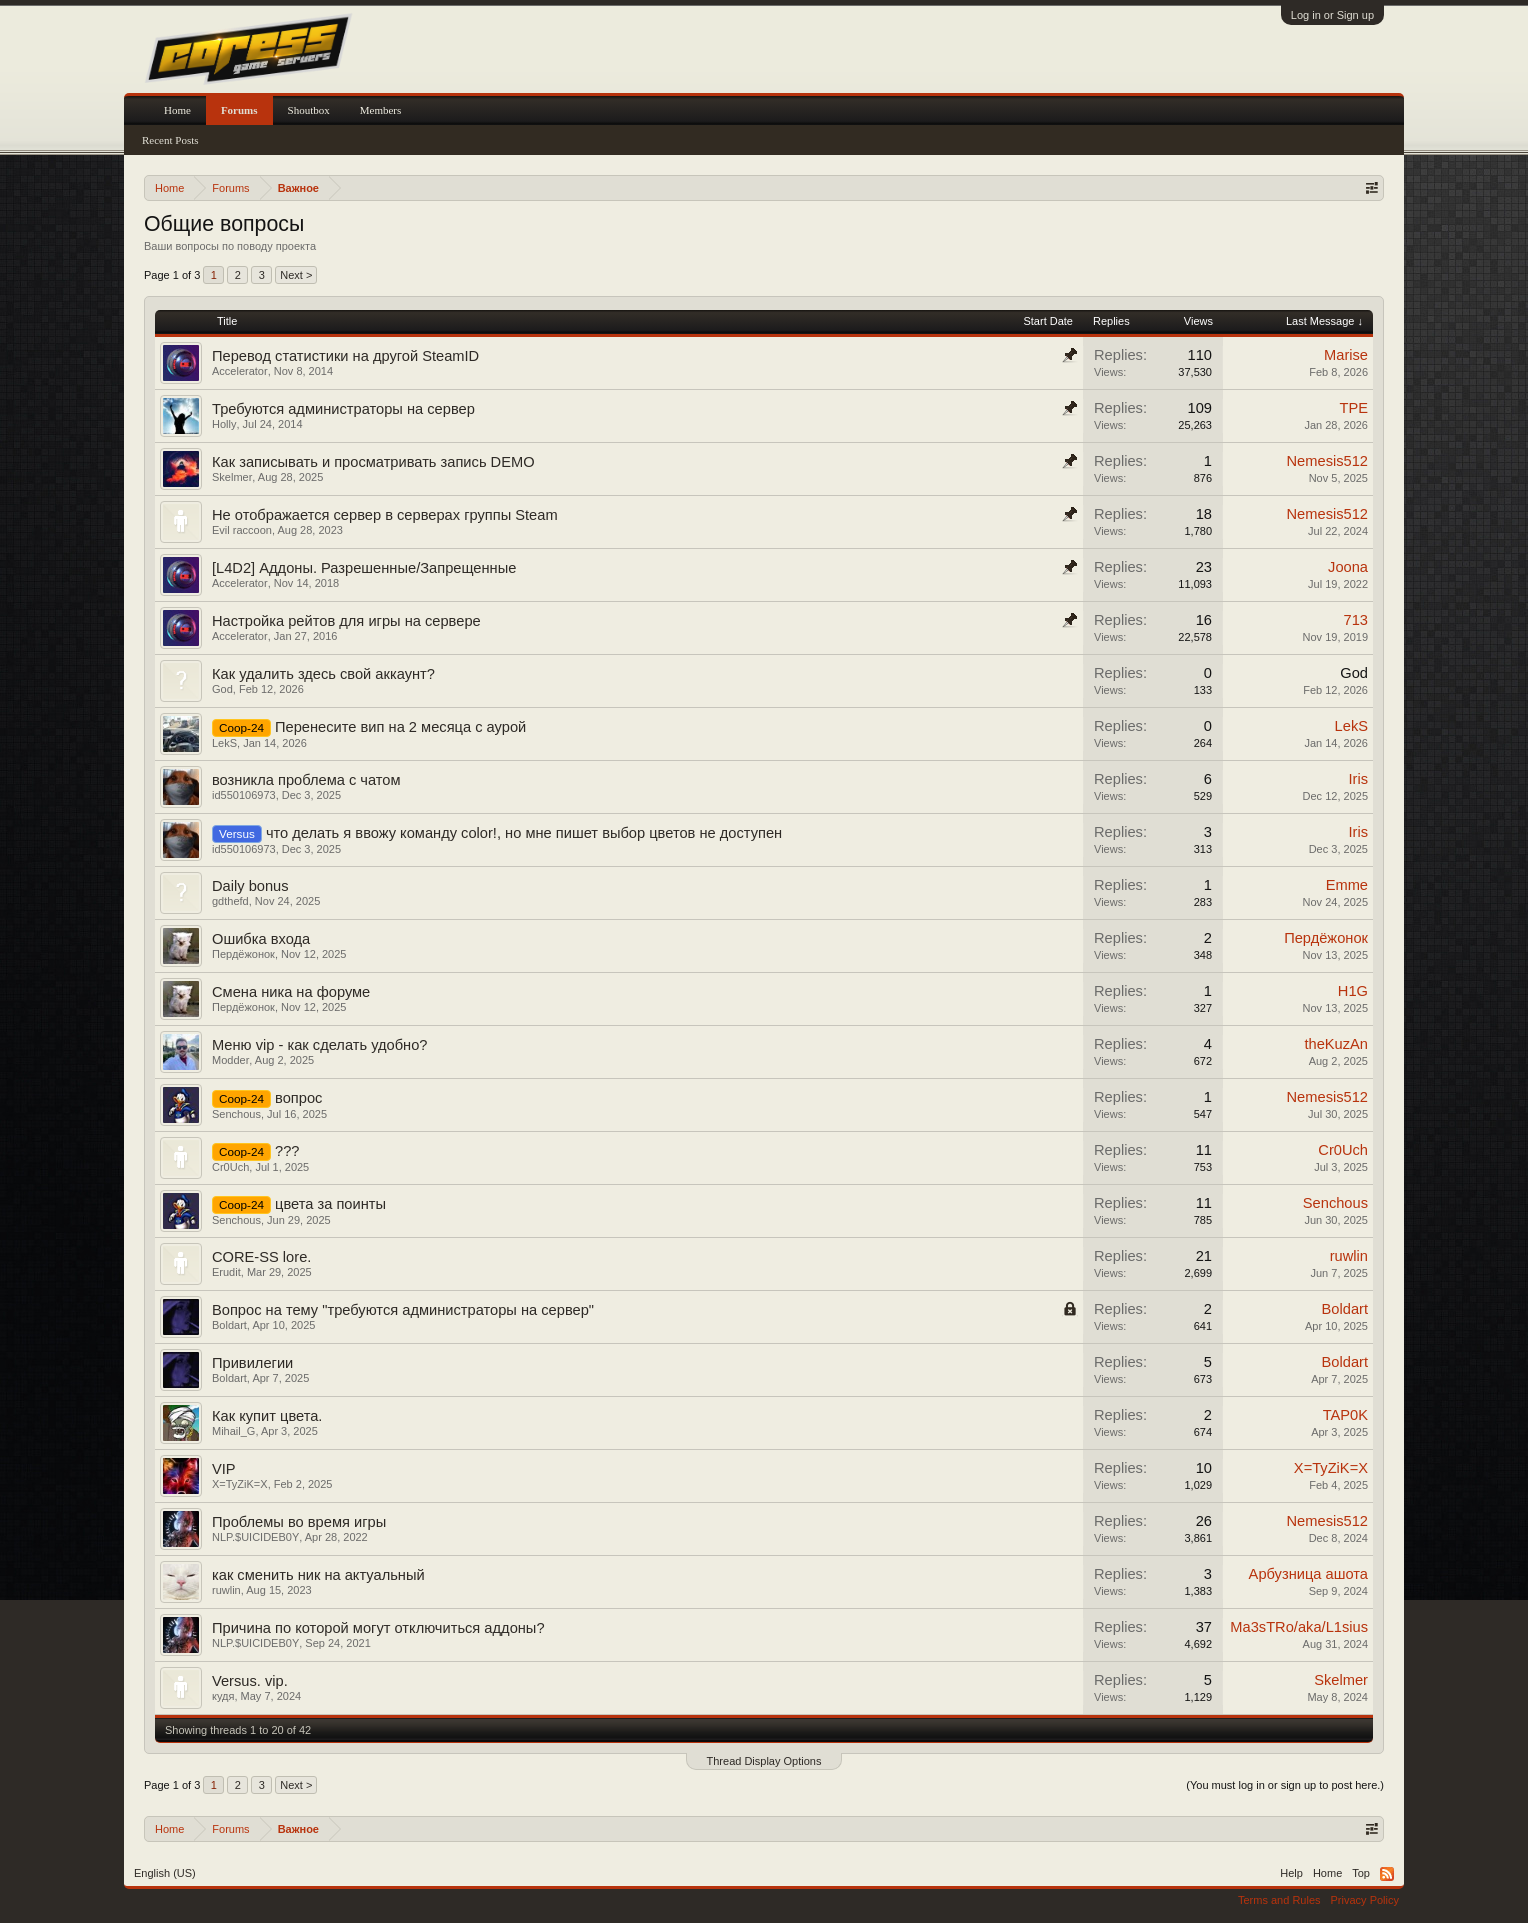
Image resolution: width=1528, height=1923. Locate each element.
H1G (1353, 991)
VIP (224, 1469)
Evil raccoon (242, 530)
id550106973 (244, 795)
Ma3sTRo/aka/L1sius (1299, 1627)
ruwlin (1349, 1256)
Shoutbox (309, 110)
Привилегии (252, 1363)
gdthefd (230, 901)
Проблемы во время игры (299, 1522)
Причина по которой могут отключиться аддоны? (378, 1628)
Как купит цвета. (267, 1416)
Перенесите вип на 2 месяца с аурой (400, 727)
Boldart (229, 1325)
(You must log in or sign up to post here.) (1285, 1785)
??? (287, 1151)
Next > (296, 275)
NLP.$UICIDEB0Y (255, 1537)
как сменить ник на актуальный (318, 1575)
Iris (1358, 779)
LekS (224, 743)
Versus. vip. (250, 1681)
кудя (223, 1696)
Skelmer (232, 477)
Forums (239, 110)
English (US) (165, 1873)
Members (381, 110)
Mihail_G (233, 1431)
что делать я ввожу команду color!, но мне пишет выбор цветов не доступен (524, 833)
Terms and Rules (1279, 1900)
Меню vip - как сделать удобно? (320, 1045)
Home (177, 110)
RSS (1387, 1874)
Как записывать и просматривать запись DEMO (373, 462)
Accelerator (240, 371)
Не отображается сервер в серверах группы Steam (385, 515)
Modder (230, 1060)
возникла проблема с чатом (306, 780)
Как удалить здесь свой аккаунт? (323, 674)
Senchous (236, 1114)
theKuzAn (1336, 1044)
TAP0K (1345, 1415)
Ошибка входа (261, 939)
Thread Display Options (764, 1761)
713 (1356, 620)
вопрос (298, 1098)
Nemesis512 (1327, 461)
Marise (1346, 355)
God (222, 689)
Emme (1347, 885)
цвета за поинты (330, 1204)
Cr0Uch (230, 1167)
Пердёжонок (243, 954)
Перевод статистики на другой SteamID (345, 356)
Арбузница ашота (1308, 1574)
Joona (1348, 567)
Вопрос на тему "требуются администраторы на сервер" (403, 1310)
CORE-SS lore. (261, 1257)
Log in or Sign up (1332, 15)
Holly (224, 424)
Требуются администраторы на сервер (343, 409)
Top (1361, 1873)
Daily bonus (250, 886)
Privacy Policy (1365, 1900)
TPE (1353, 408)
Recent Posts (170, 140)
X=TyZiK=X (240, 1484)
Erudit (226, 1272)
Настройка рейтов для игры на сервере (346, 621)
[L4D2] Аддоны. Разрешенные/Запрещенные (364, 568)
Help (1291, 1873)
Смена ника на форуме (291, 992)
